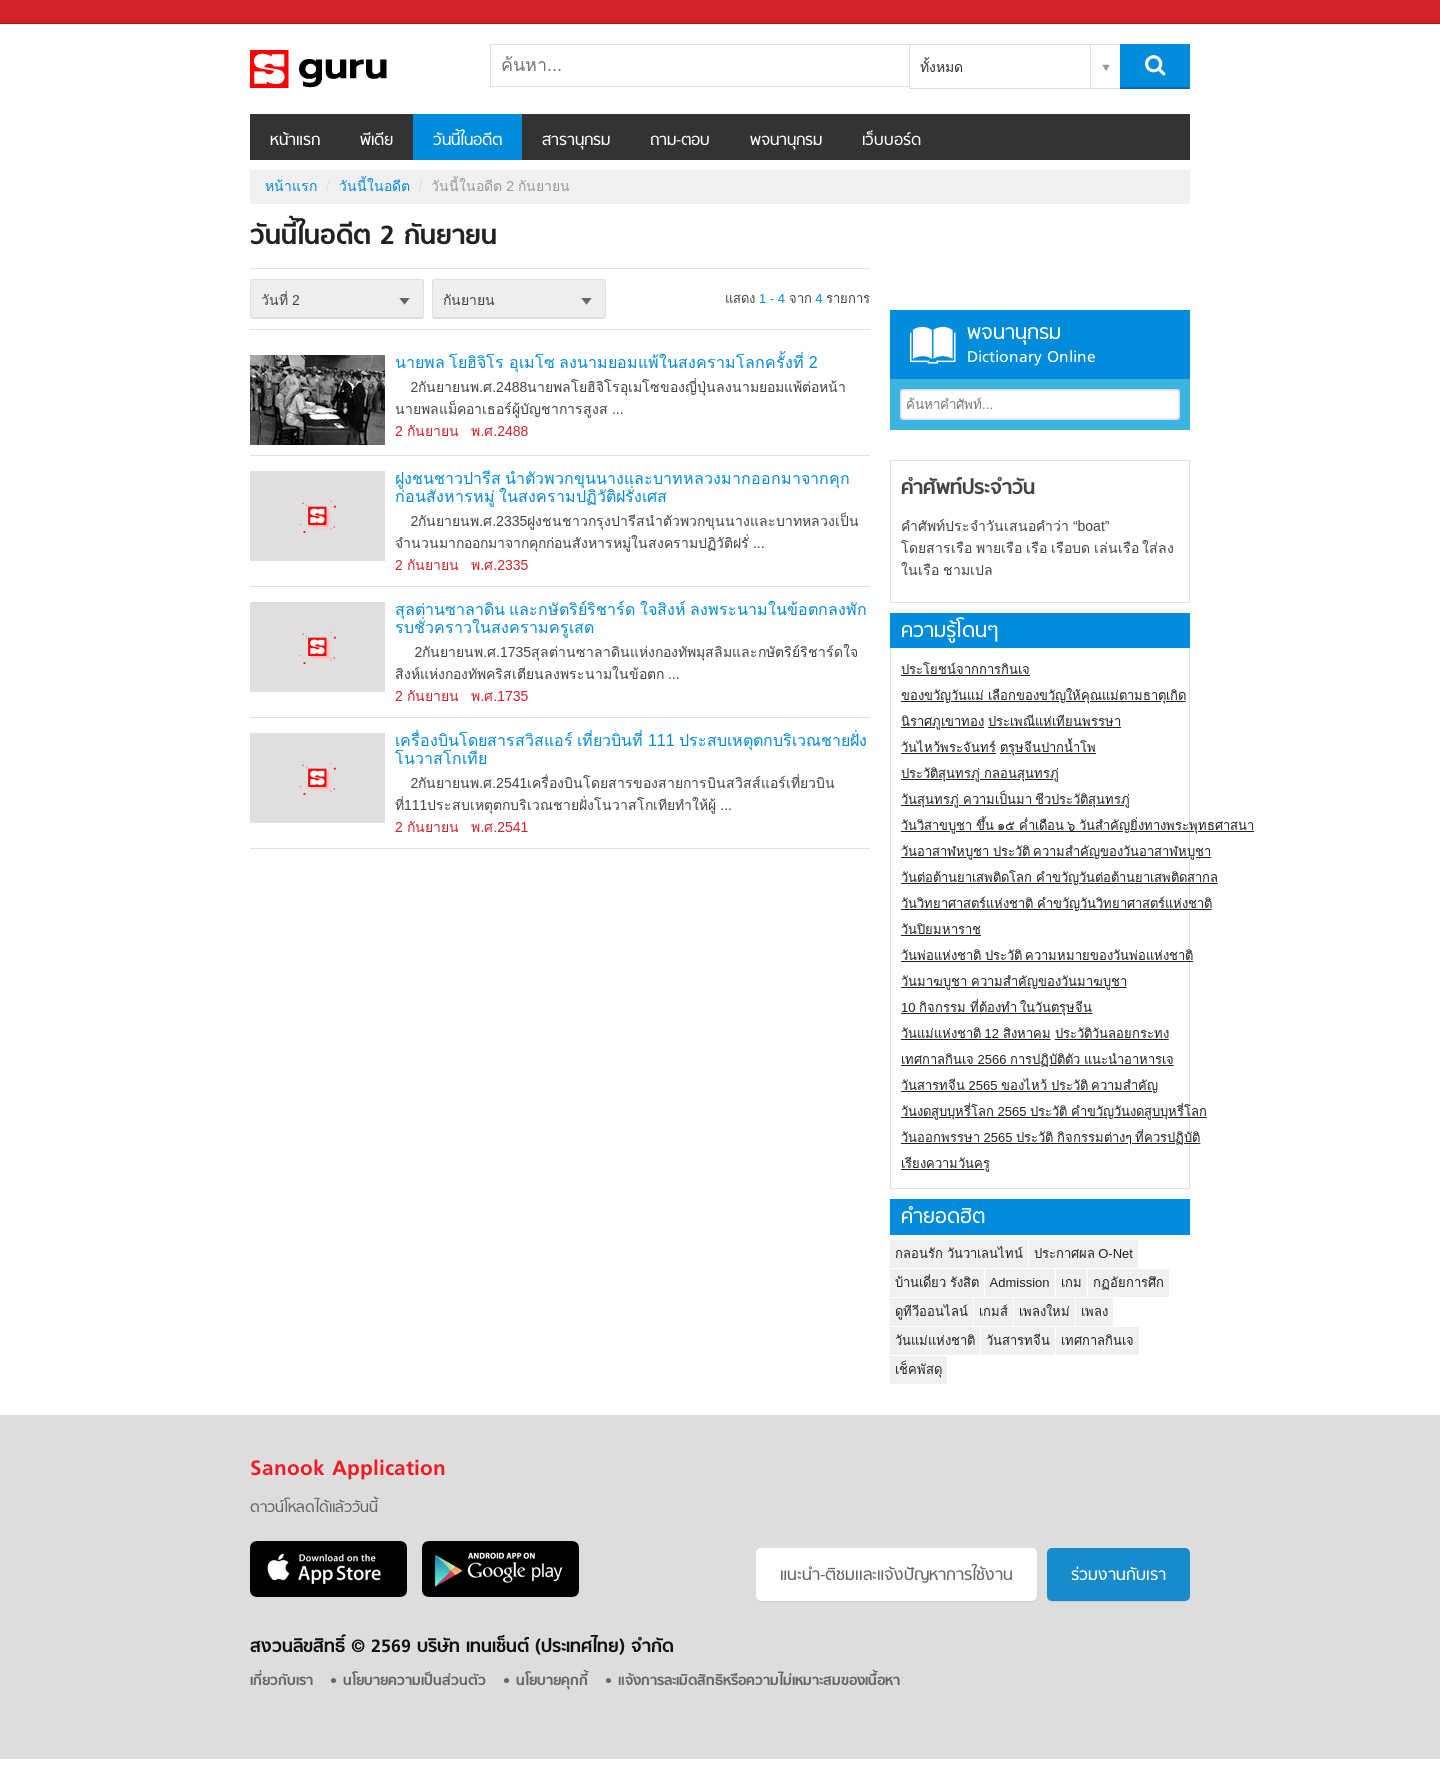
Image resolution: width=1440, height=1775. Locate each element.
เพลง (1094, 1311)
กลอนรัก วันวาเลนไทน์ (959, 1253)
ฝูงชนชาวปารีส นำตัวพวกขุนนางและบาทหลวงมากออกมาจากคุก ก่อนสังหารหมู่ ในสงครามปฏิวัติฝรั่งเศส (622, 487)
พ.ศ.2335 (499, 565)
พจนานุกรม (786, 141)
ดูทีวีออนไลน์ (931, 1311)
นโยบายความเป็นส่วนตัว (414, 1681)
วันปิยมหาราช (941, 929)
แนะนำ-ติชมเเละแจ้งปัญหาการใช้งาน (896, 1576)
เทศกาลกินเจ (1097, 1340)
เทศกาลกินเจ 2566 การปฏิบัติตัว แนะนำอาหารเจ (1037, 1059)
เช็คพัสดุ (918, 1369)
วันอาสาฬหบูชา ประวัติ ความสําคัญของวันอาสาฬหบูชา (1056, 851)
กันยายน (469, 300)
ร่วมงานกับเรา (1118, 1576)
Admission (1020, 1282)
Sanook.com (60, 12)
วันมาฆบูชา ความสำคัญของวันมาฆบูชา (1014, 981)
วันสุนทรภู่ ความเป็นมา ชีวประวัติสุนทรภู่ (1015, 799)
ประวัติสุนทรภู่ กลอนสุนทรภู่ (980, 773)
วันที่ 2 (280, 300)
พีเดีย (376, 141)
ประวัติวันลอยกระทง (1112, 1033)
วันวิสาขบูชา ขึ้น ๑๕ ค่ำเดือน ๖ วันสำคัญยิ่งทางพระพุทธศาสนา (1077, 825)
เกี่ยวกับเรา (281, 1681)
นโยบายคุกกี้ (552, 1681)
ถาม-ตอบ (680, 141)
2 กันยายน (427, 431)
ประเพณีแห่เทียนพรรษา (1054, 721)
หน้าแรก (295, 141)
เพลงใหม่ (1044, 1311)
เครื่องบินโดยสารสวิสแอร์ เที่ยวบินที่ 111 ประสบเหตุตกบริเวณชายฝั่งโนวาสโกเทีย (631, 749)
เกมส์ (993, 1311)
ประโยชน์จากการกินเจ (965, 669)
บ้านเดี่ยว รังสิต (937, 1282)
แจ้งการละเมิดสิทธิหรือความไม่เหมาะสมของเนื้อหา (759, 1681)
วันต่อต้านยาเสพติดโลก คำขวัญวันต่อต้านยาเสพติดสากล (1059, 877)
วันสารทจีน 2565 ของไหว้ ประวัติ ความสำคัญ (1029, 1085)
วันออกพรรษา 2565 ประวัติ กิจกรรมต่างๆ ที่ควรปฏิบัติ (1050, 1137)
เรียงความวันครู (945, 1163)
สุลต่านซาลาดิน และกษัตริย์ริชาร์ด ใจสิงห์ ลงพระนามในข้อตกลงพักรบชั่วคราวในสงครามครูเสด (631, 618)
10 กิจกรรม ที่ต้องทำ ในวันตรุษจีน (996, 1007)
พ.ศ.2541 (499, 827)
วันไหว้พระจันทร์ (948, 747)
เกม (1071, 1282)
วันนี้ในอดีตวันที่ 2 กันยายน (355, 69)
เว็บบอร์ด (891, 141)
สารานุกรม (576, 141)
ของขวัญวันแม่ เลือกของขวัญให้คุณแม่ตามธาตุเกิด (1043, 695)
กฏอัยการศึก (1128, 1282)
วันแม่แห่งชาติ (935, 1340)
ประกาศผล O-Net (1083, 1253)
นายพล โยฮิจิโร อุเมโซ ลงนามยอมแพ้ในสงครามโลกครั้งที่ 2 (606, 362)
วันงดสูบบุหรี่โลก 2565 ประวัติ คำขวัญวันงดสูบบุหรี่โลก (1054, 1111)
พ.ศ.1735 (499, 696)
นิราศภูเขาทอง (942, 721)
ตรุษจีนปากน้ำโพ (1048, 747)
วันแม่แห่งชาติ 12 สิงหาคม (976, 1033)
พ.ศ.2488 (499, 431)
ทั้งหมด (941, 67)
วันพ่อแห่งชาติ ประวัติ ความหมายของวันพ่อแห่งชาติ (1047, 955)
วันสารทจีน (1018, 1340)
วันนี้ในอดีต (467, 141)
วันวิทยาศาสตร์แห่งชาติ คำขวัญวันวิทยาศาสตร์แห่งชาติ (1056, 903)
